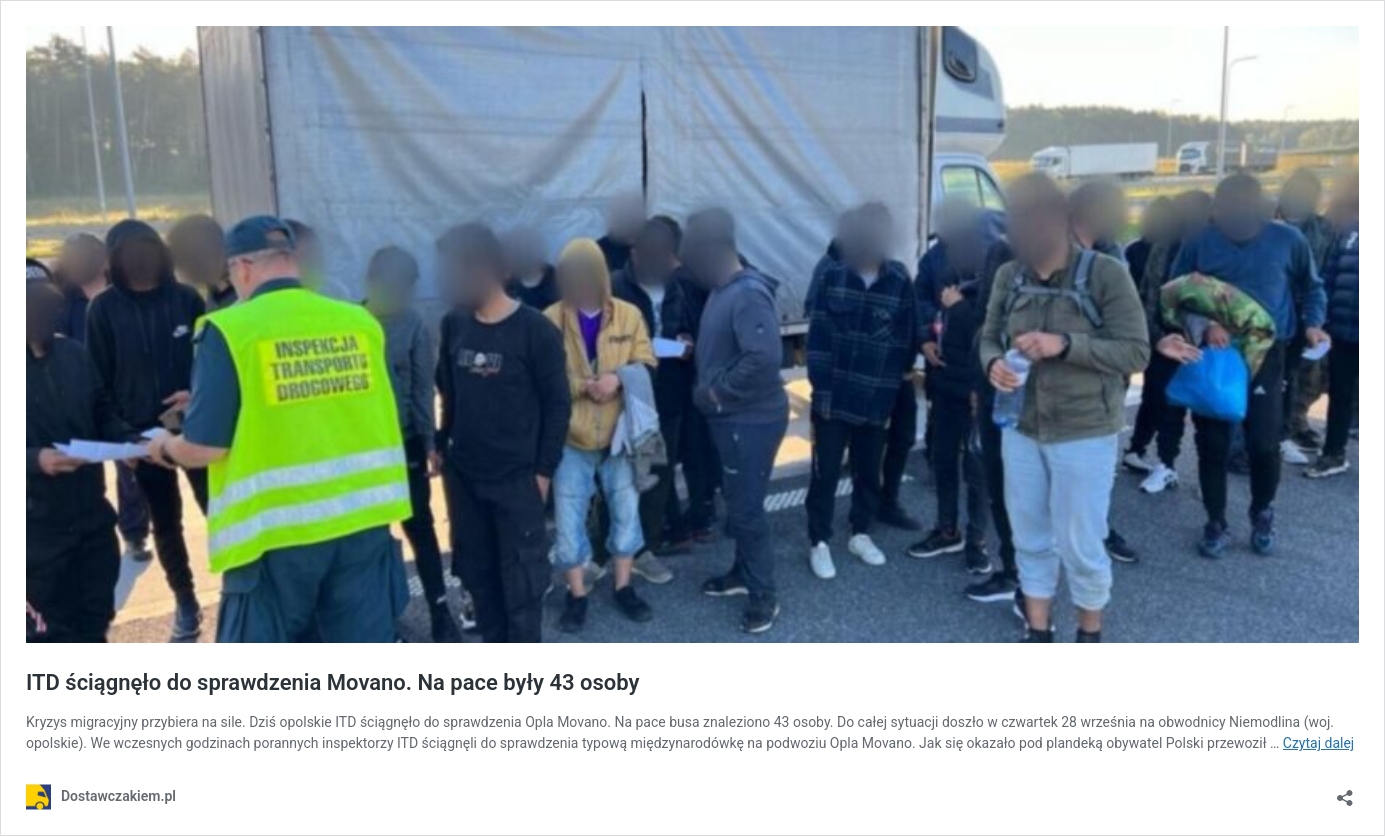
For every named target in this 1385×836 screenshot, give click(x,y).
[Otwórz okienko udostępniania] (1345, 791)
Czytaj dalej (1318, 743)
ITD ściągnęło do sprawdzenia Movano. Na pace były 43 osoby (332, 682)
